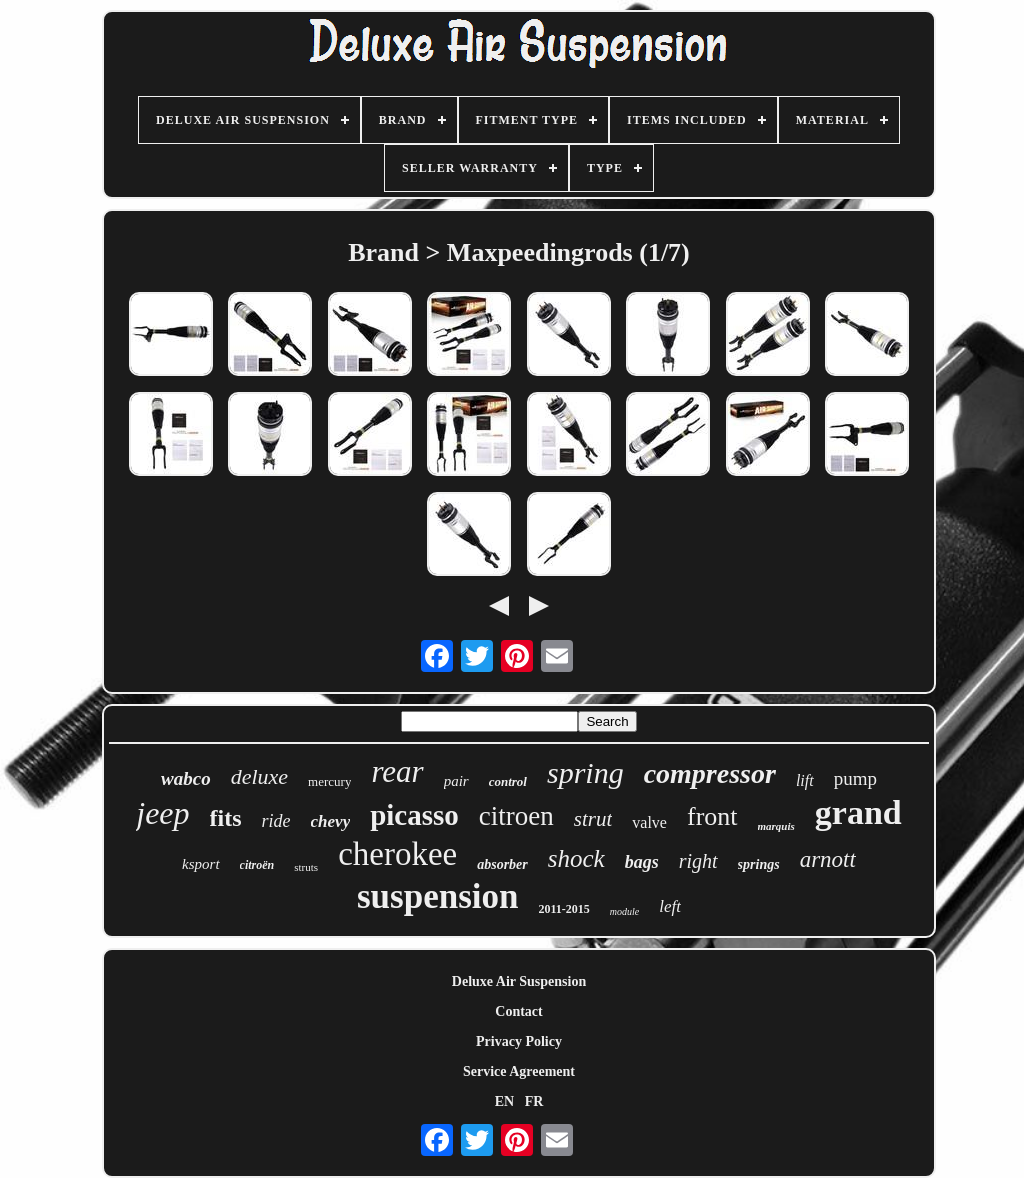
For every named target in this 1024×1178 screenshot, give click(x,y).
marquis (776, 826)
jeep (162, 813)
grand (858, 812)
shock (576, 858)
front (712, 816)
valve (649, 822)
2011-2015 (563, 909)
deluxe (259, 776)
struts (306, 867)
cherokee (397, 854)
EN (504, 1101)
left (670, 906)
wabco (186, 778)
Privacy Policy (519, 1041)
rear (397, 771)
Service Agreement (519, 1071)
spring (585, 772)
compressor (710, 773)
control (508, 781)
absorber (502, 864)
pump (855, 778)
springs (759, 864)
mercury (329, 781)
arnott (828, 859)
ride (276, 821)
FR (534, 1101)
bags (642, 862)
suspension (437, 896)
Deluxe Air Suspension (519, 981)
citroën (257, 865)
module (624, 911)
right (698, 861)
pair (456, 781)
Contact (518, 1011)
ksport (201, 864)
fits (226, 818)
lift (805, 780)
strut (593, 819)
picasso (414, 815)
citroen (516, 816)
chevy (331, 821)
